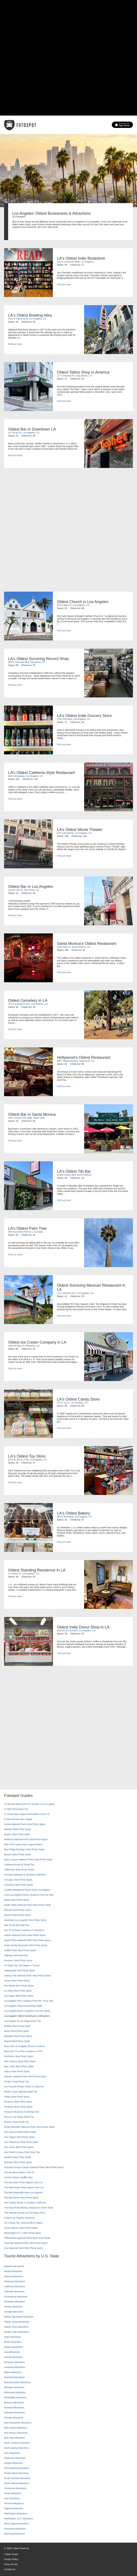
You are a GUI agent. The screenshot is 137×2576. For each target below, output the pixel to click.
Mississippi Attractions (15, 2397)
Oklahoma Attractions (15, 2458)
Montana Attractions (14, 2407)
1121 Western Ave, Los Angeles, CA (75, 1293)
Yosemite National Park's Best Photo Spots (26, 2243)
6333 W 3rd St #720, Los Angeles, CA (27, 1459)
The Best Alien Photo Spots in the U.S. (23, 2182)
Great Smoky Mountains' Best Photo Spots (25, 1945)
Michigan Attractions (14, 2387)
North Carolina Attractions (17, 2443)
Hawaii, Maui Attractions (16, 2327)
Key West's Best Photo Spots (19, 1985)
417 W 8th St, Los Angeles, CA (23, 432)
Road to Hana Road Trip (16, 2122)
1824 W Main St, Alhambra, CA (24, 1345)
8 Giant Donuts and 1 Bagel (18, 1819)
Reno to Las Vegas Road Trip (19, 2117)
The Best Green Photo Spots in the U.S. (24, 2187)
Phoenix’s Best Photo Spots (18, 2101)
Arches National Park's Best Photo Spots (24, 1824)
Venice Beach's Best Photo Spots (21, 2228)
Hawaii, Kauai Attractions (16, 2321)
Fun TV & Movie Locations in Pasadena (24, 1930)
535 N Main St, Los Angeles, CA (73, 605)
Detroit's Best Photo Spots (17, 1915)
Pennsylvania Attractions (16, 2468)
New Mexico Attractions (16, 2432)
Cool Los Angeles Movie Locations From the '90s (28, 1895)
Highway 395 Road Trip (16, 1955)
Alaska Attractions (13, 2271)
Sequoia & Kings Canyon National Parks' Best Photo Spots (33, 2167)
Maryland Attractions (14, 2377)
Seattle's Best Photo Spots (17, 2157)
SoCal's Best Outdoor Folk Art (19, 2172)
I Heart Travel (11, 2554)
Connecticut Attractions (15, 2296)
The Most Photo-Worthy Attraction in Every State (28, 2207)
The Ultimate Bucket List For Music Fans (24, 2212)
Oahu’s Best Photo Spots (16, 2071)
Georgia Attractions (13, 2311)
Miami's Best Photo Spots (17, 2041)
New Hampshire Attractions (18, 2422)
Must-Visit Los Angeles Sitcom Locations (24, 2046)
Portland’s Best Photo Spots (18, 2106)
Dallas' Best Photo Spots (16, 1900)
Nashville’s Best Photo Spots (18, 2056)
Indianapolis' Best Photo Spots (19, 1970)
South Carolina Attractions (17, 2478)
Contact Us (9, 2569)
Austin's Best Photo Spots (17, 1834)
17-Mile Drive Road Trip (16, 1809)
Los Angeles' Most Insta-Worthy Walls (23, 2006)
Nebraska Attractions (14, 2412)
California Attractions (14, 2286)
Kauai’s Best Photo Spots (17, 1980)
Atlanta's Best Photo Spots (17, 1829)
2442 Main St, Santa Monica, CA (73, 947)
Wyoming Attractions (14, 2533)
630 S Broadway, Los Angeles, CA (74, 833)
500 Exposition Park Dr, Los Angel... (26, 1231)
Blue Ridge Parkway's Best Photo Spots (24, 1849)
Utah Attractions (12, 2498)
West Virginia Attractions (16, 2523)
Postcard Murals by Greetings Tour (21, 2112)
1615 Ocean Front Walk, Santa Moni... (27, 1118)
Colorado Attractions (14, 2291)
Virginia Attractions (13, 2508)
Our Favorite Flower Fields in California (24, 2086)
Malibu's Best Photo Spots (17, 2026)
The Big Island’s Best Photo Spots (21, 2197)
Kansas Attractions (13, 2357)
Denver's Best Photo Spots (17, 1910)
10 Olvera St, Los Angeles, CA (23, 1573)
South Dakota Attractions (16, 2483)
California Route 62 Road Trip (19, 1864)
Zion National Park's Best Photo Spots (23, 2248)
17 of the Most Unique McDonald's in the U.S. (27, 1814)
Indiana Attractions (13, 2347)
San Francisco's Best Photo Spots (21, 2142)
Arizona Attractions (13, 2276)
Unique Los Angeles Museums (19, 2217)
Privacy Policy (11, 2559)
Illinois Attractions (13, 2342)
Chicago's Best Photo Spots (18, 1879)
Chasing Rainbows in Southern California (25, 1874)
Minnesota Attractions (15, 2392)
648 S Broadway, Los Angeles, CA (25, 776)
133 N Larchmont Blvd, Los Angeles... (76, 261)
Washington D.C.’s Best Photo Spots (22, 2233)
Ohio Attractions (12, 2453)
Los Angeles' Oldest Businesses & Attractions (27, 2016)
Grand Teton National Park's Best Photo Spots (27, 1940)
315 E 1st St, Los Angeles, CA (72, 1402)
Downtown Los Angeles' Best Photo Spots (25, 1920)
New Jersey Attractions (15, 2427)
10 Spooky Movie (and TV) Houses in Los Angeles (29, 1804)
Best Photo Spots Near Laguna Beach (23, 1844)
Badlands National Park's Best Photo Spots (26, 1839)
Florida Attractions (13, 2306)
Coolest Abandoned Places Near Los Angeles (27, 1890)
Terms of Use (10, 2564)
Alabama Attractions (14, 2266)
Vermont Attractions (14, 2503)
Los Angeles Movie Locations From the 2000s (27, 2011)
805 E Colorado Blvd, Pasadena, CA (26, 662)
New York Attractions (14, 2438)
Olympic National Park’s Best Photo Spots (25, 2076)
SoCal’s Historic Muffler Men (18, 2177)
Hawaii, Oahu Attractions (16, 2332)
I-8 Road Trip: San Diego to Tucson (22, 1965)
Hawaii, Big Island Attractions (19, 2316)
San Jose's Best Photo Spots (18, 2147)
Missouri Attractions (14, 2402)
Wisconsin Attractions (15, 2528)
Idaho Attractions (12, 2337)
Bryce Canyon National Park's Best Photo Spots (28, 1859)
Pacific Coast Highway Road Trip (20, 2091)
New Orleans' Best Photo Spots (20, 2061)
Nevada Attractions (13, 2417)
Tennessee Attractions (15, 2488)
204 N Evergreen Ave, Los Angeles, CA (28, 1004)
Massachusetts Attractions (17, 2382)
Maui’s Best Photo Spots (16, 2031)
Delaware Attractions (14, 2301)
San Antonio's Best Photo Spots (20, 2132)
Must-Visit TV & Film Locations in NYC (23, 2051)
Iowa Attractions (12, 2352)
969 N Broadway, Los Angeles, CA (74, 1516)
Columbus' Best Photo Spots (18, 1884)
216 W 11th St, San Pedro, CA (23, 890)
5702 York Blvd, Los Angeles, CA (73, 719)
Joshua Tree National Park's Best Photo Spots (27, 1975)
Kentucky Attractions (14, 2362)
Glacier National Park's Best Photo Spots (24, 1935)
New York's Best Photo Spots (19, 2066)
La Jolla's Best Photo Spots (18, 1990)
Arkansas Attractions (14, 2281)
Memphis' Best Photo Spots (18, 2036)
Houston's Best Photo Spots (18, 1960)
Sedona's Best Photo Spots (18, 2162)
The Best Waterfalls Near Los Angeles (23, 2192)
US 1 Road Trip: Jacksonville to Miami (23, 2223)
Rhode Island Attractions (16, 2473)
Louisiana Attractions (14, 2367)
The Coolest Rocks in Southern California (25, 2202)
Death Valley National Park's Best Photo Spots (27, 1905)
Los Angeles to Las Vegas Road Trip (22, 2021)
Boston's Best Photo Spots (17, 1854)
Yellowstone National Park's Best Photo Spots (27, 2238)
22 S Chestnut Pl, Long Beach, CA (74, 375)
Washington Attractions (15, 2513)
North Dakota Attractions (16, 2448)
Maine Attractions (12, 2372)
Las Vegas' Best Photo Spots (18, 1995)
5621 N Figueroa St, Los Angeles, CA (27, 318)
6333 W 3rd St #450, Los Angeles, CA (76, 1630)
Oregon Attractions (13, 2463)
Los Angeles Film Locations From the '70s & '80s (28, 2001)
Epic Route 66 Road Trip (16, 1925)
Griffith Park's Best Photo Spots (20, 1950)
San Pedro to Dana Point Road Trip (22, 2152)
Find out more (64, 284)
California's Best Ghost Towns (19, 1869)
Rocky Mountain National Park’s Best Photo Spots (29, 2127)
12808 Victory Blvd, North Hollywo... (75, 1174)
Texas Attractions (12, 2493)
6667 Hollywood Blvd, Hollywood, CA (75, 1061)
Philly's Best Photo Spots (16, 2096)
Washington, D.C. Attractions (18, 2518)
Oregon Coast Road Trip (16, 2081)
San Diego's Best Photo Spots (19, 2137)
